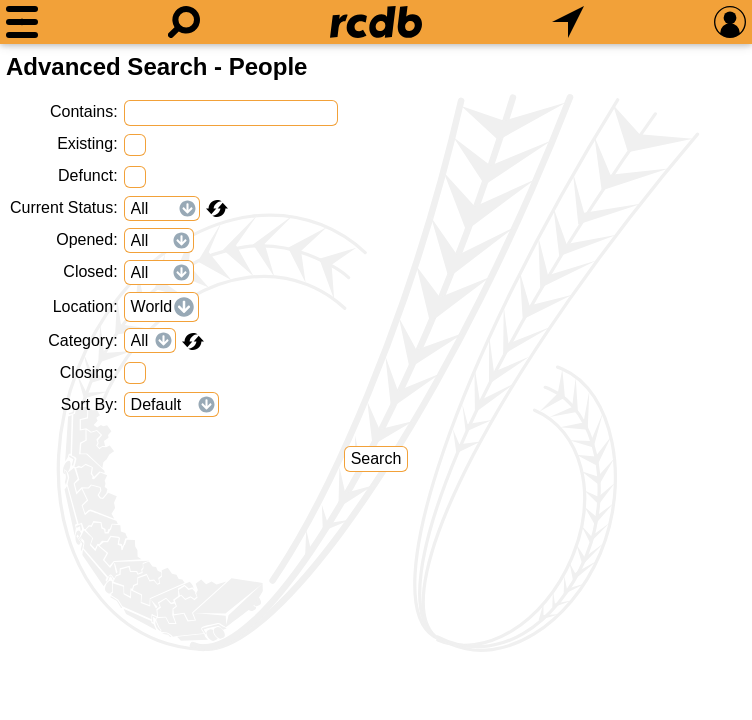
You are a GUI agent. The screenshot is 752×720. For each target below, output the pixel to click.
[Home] (376, 22)
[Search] (184, 22)
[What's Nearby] (568, 22)
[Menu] (22, 22)
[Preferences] (730, 22)
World (152, 306)
